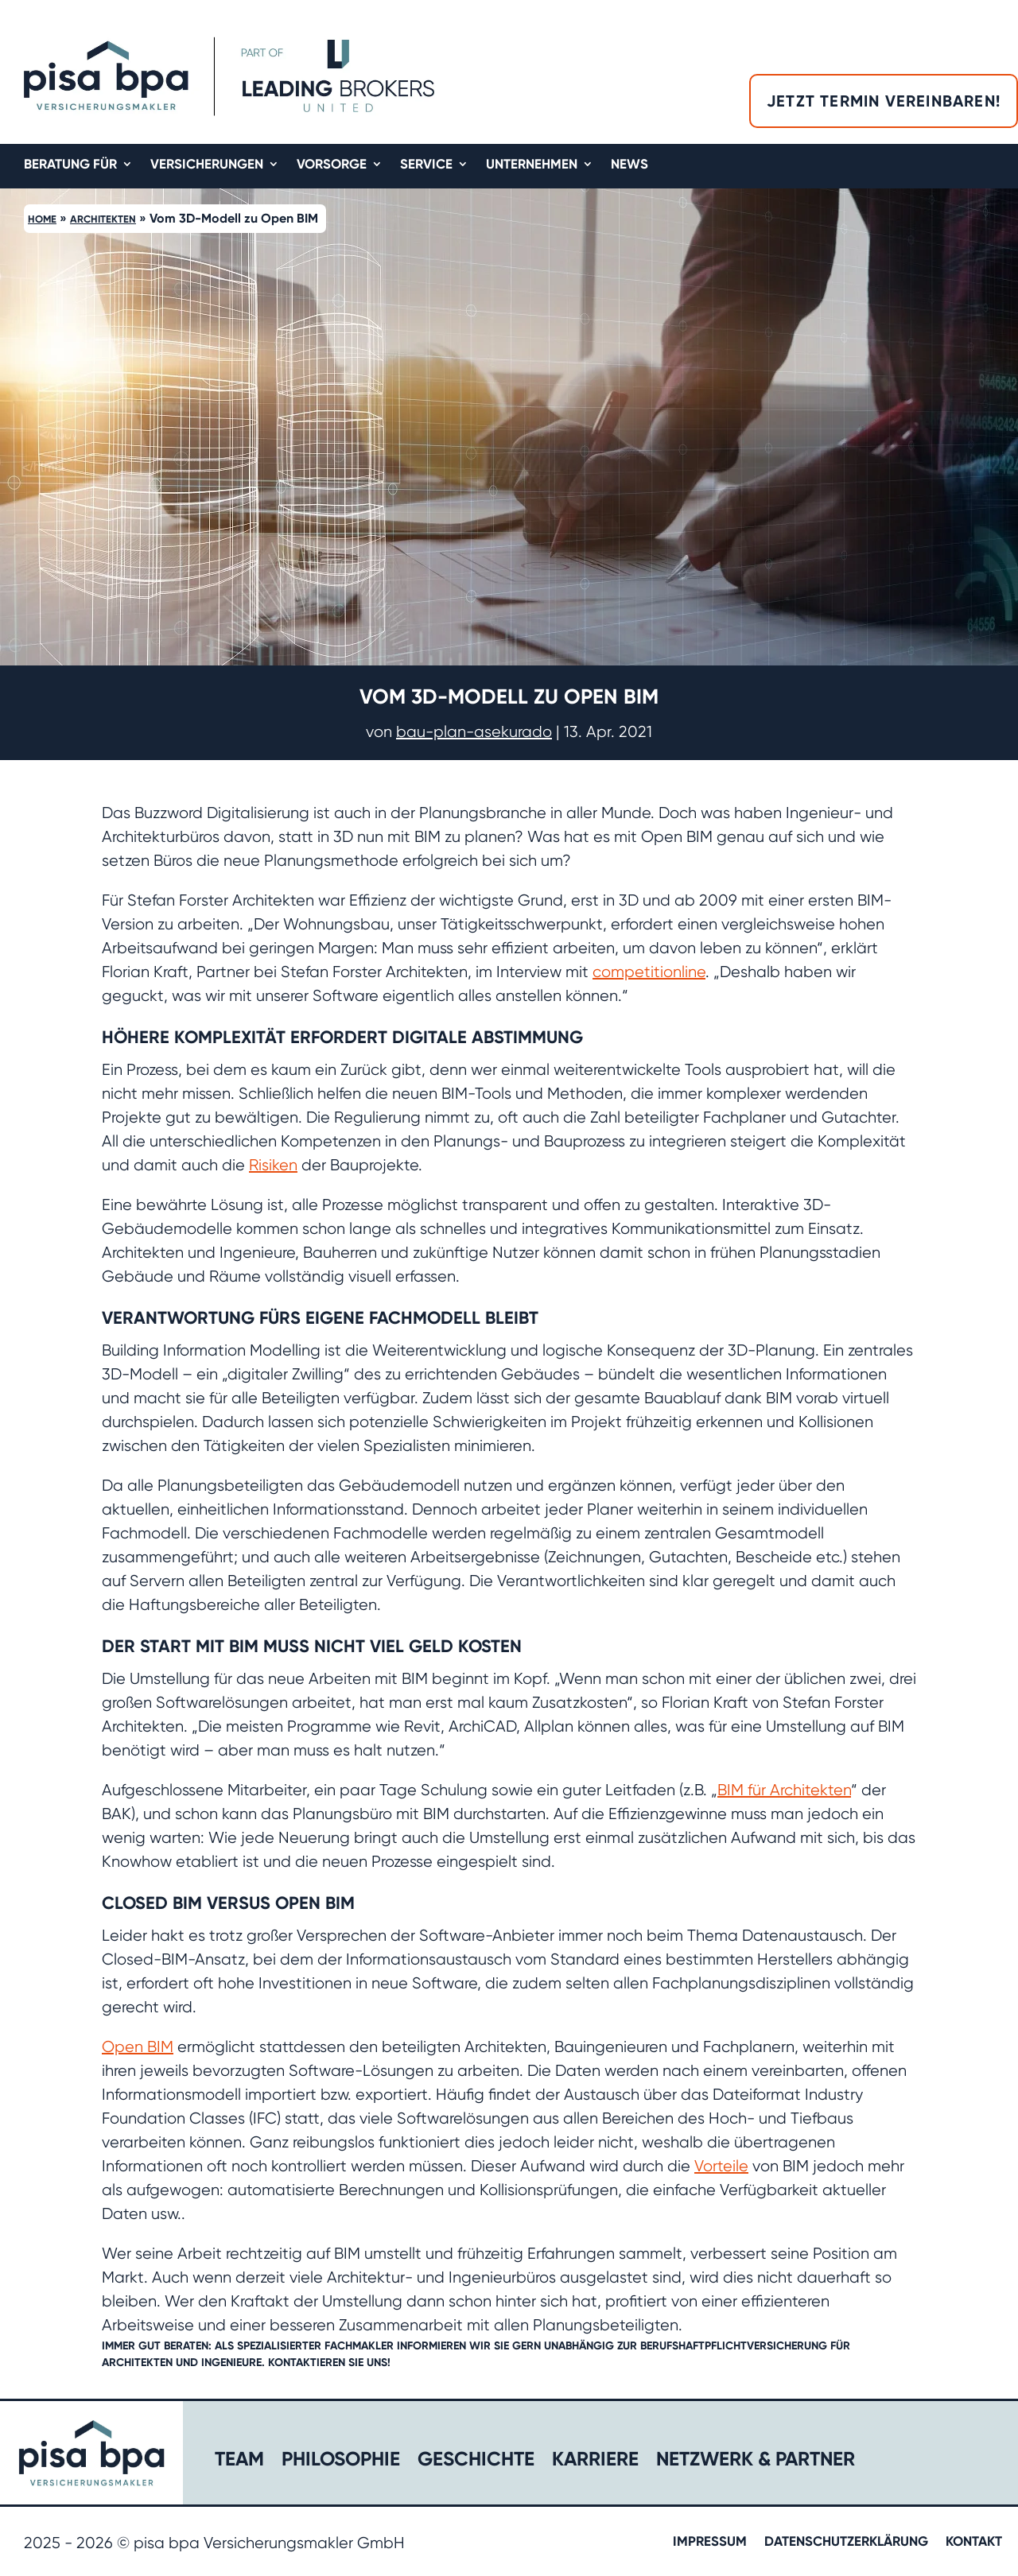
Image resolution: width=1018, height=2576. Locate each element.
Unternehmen (531, 165)
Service (426, 165)
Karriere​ (595, 2462)
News (629, 165)
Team (239, 2462)
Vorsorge (332, 165)
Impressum (710, 2542)
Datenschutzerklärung (846, 2542)
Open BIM (137, 2047)
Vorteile (721, 2166)
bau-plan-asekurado (474, 732)
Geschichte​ (476, 2462)
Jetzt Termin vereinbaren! (884, 101)
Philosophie (341, 2462)
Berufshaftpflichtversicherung (733, 2346)
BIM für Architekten (784, 1790)
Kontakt (974, 2542)
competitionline (649, 972)
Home (42, 219)
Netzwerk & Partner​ (755, 2462)
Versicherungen (206, 165)
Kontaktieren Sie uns (329, 2362)
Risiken (273, 1165)
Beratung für (70, 165)
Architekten (103, 219)
